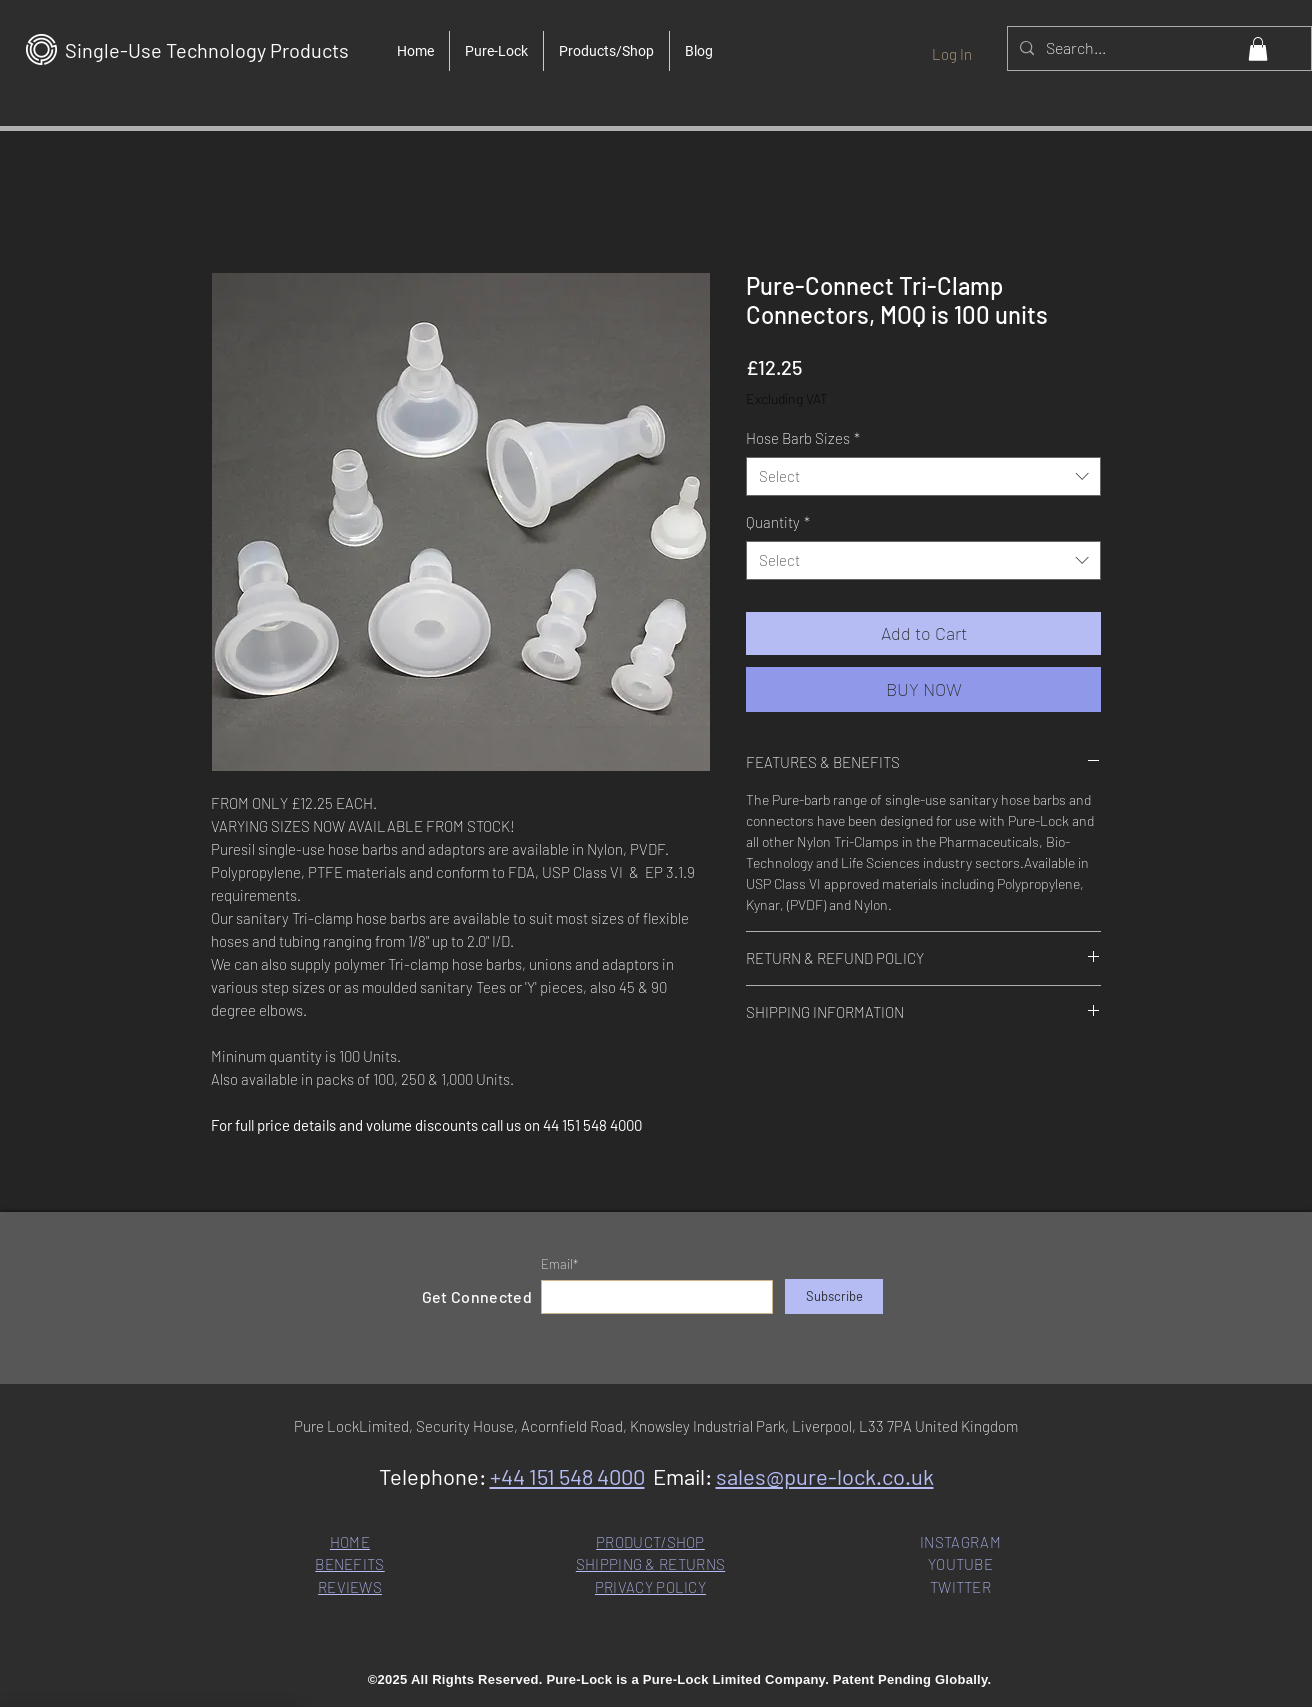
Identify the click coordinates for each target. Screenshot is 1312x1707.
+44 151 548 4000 (567, 1476)
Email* (559, 1264)
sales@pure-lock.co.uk (825, 1476)
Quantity (778, 522)
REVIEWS (350, 1587)
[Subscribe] (834, 1296)
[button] (1258, 49)
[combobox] (923, 476)
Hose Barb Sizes (803, 438)
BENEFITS (349, 1564)
